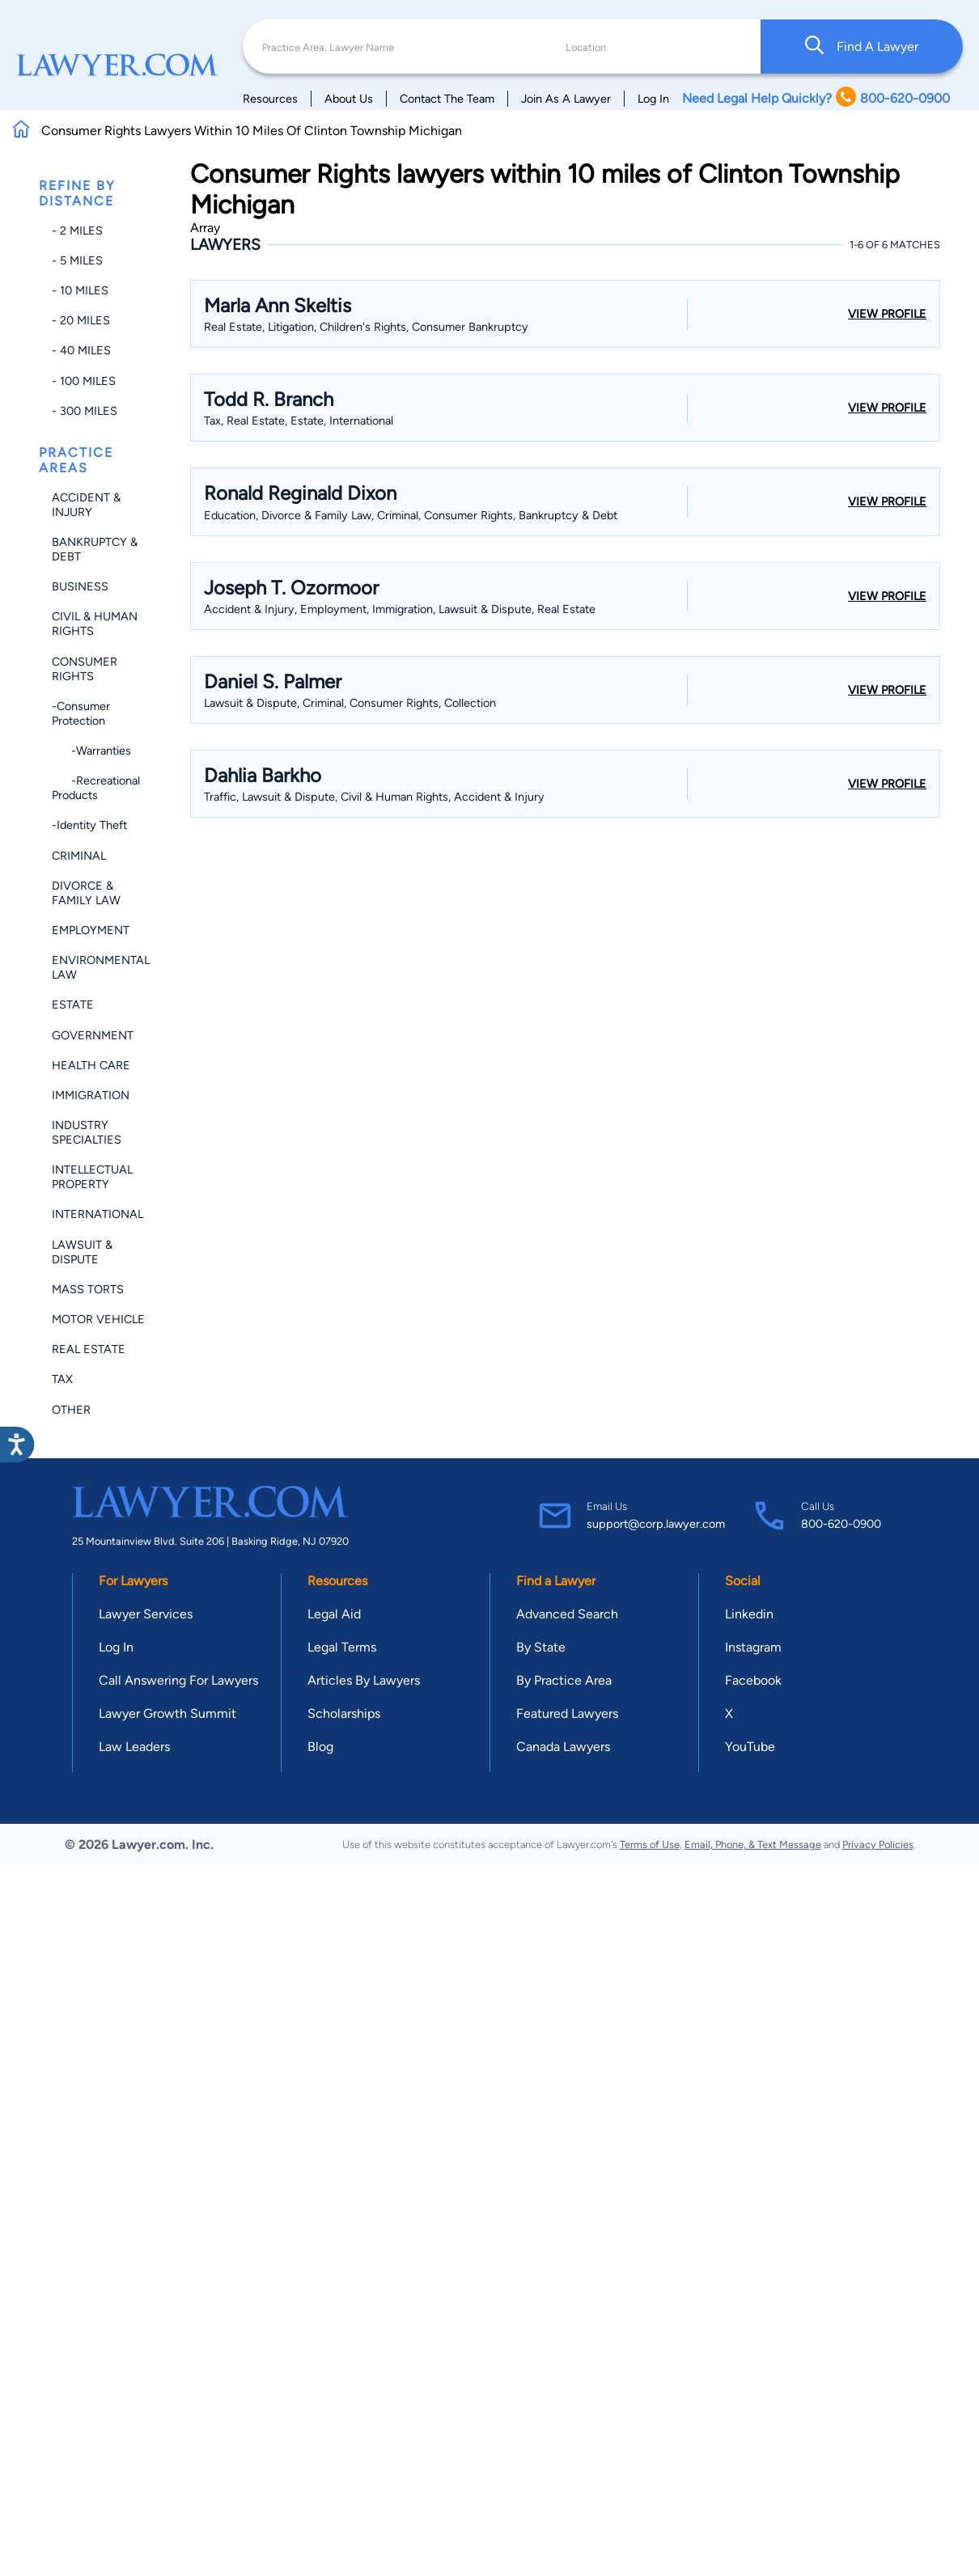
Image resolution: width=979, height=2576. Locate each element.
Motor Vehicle (98, 1319)
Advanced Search (567, 1614)
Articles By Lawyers (363, 1680)
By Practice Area (564, 1680)
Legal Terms (341, 1647)
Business (80, 586)
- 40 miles (81, 350)
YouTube (750, 1746)
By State (541, 1647)
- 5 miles (77, 260)
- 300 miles (84, 411)
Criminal (79, 855)
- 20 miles (81, 320)
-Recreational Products (96, 787)
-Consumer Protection (81, 713)
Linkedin (749, 1614)
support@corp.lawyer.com (656, 1523)
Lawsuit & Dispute (82, 1252)
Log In (653, 98)
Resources (270, 98)
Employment (90, 930)
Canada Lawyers (563, 1746)
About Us (348, 98)
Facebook (753, 1680)
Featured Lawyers (567, 1713)
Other (71, 1409)
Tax (62, 1379)
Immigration (90, 1095)
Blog (320, 1746)
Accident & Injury (86, 504)
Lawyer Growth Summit (167, 1713)
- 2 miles (77, 230)
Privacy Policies (877, 1844)
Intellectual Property (92, 1176)
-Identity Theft (89, 825)
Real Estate (88, 1349)
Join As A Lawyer (566, 98)
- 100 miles (84, 381)
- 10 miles (80, 290)
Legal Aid (334, 1614)
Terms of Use (650, 1844)
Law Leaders (134, 1746)
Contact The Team (447, 98)
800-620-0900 (841, 1523)
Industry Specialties (86, 1132)
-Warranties (91, 750)
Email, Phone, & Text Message (752, 1844)
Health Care (91, 1065)
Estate (73, 1004)
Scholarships (343, 1713)
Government (93, 1035)
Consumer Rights (84, 668)
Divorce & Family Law (86, 892)
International (97, 1214)
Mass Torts (88, 1289)
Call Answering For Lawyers (178, 1680)
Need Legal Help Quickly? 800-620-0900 (816, 98)
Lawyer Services (146, 1614)
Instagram (753, 1647)
